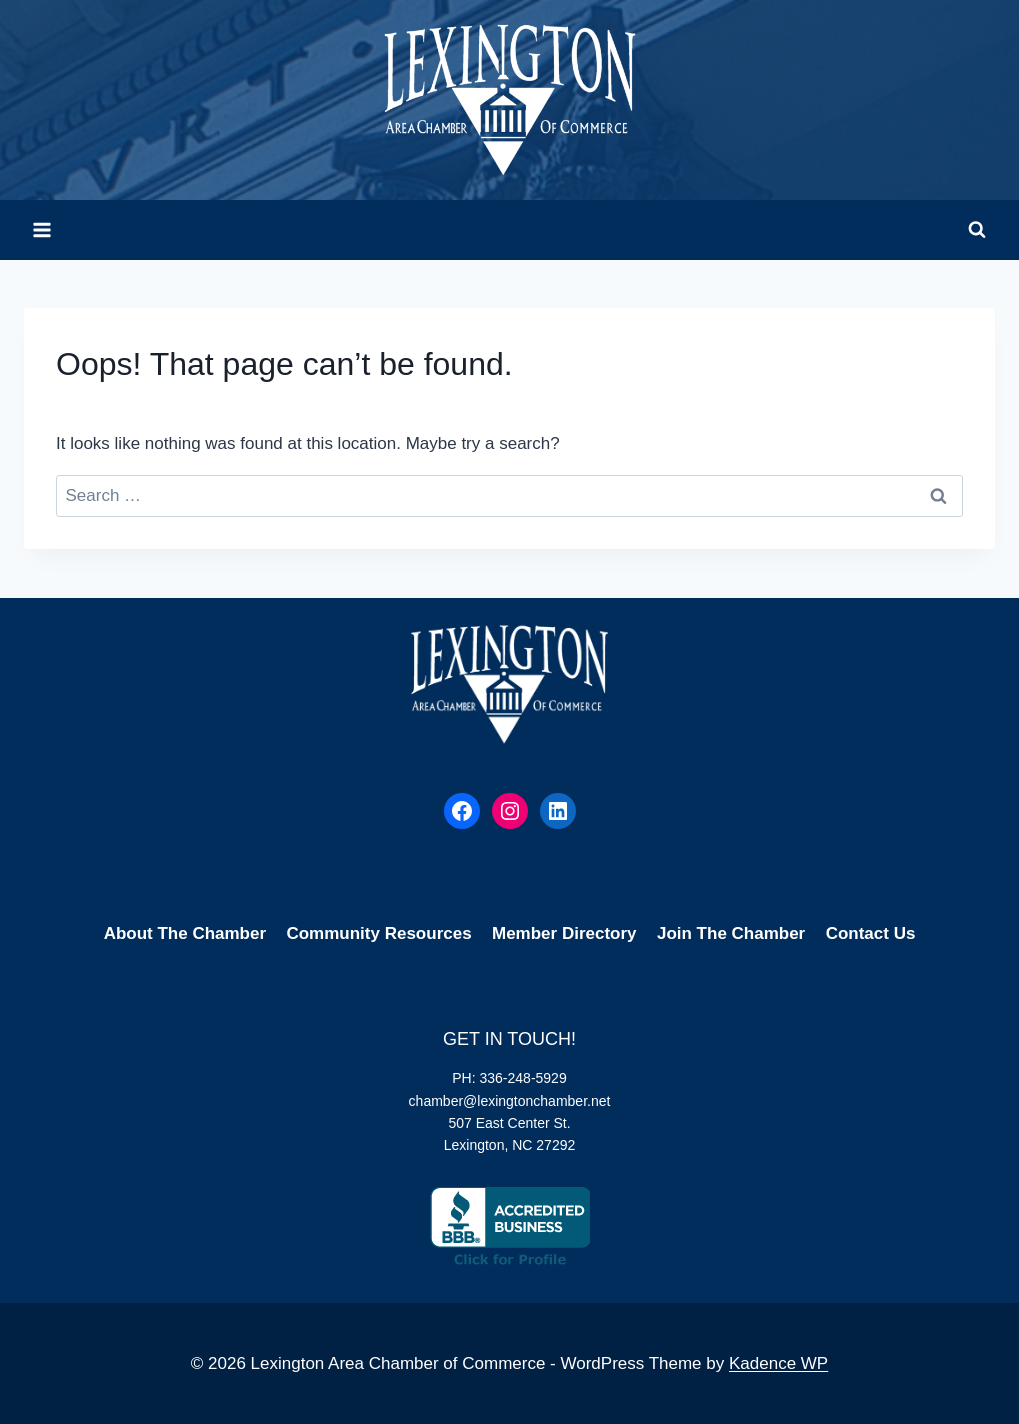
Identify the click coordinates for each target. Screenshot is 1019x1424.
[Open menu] (42, 229)
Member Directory (564, 933)
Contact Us (871, 933)
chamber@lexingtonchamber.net (510, 1101)
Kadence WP (778, 1363)
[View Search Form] (977, 230)
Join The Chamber (731, 933)
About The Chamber (185, 933)
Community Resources (378, 933)
